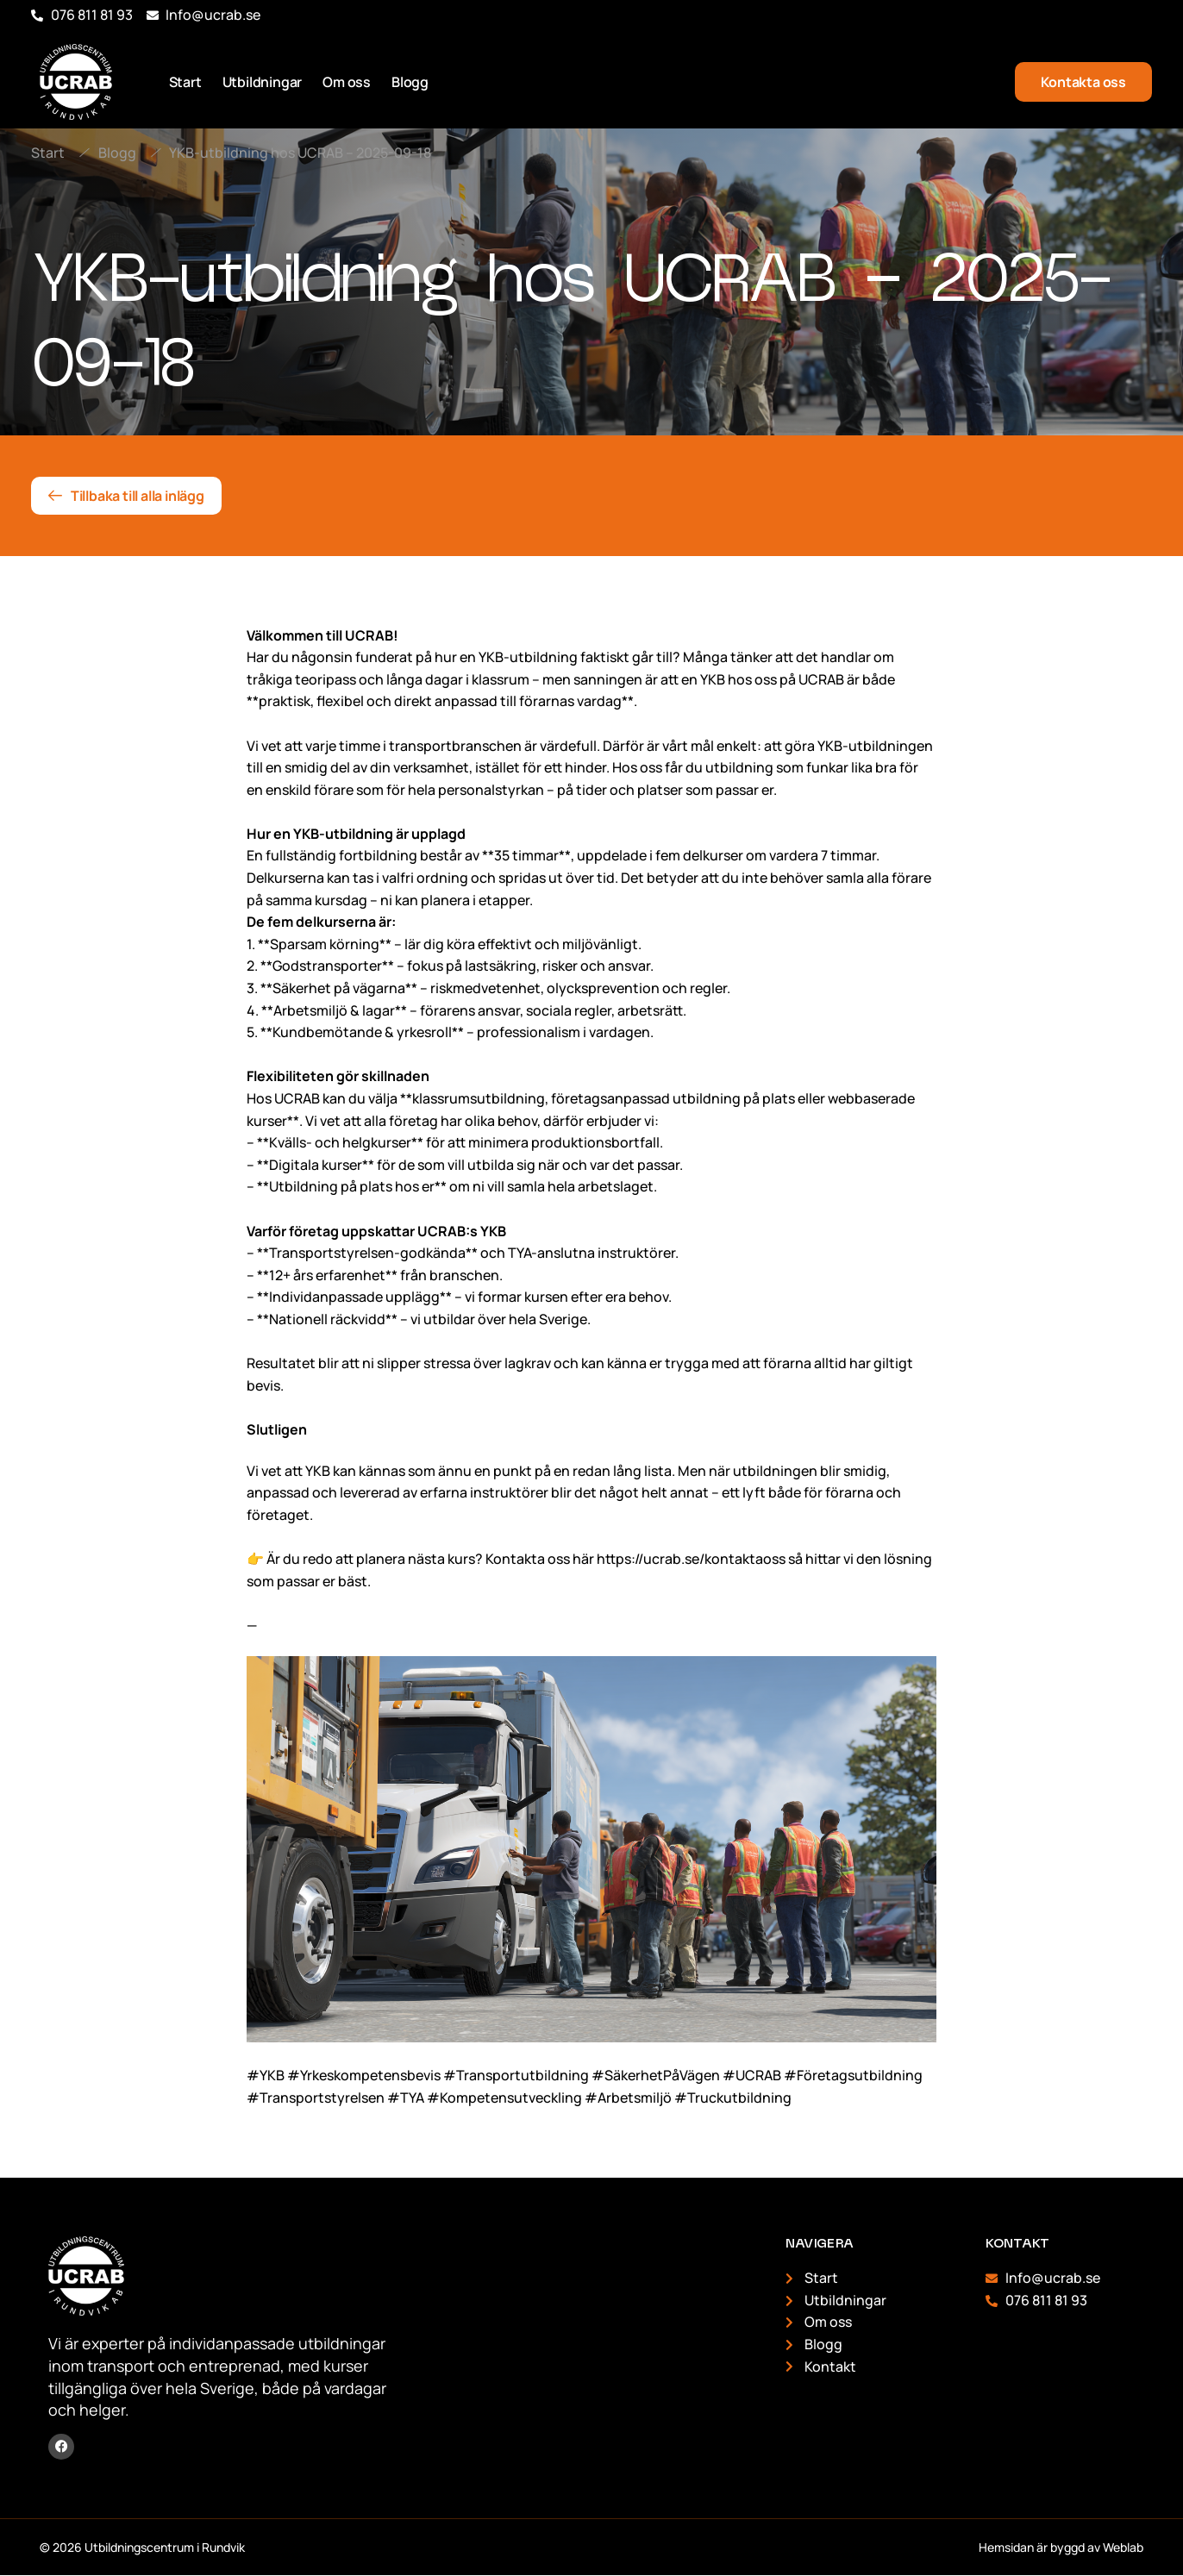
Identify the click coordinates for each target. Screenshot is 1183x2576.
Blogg (410, 81)
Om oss (346, 81)
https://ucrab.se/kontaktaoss (691, 1558)
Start (185, 81)
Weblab (1123, 2547)
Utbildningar (262, 81)
